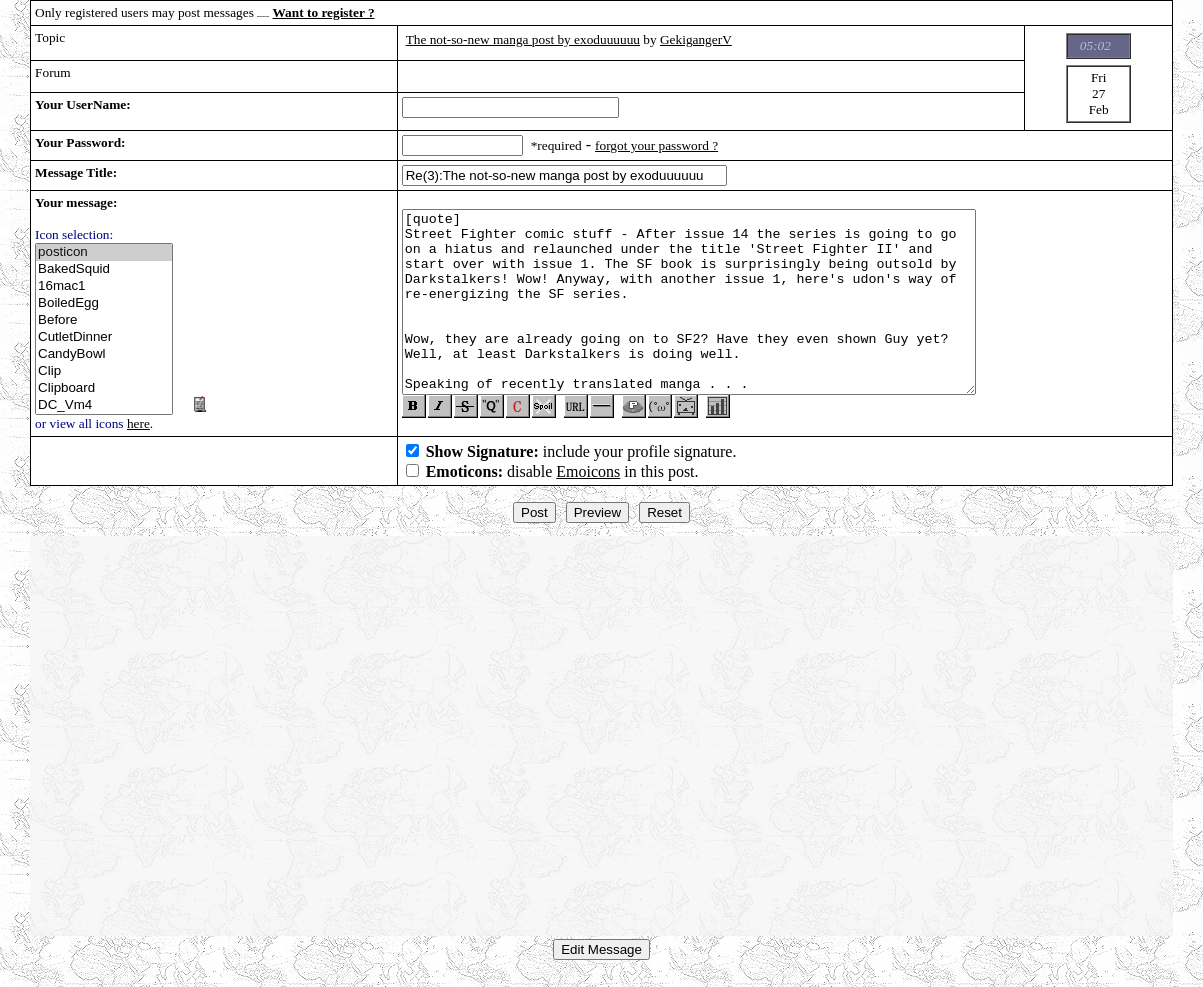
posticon (104, 252)
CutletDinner (104, 337)
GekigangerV (696, 39)
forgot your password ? (656, 145)
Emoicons (588, 479)
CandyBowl (104, 354)
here (138, 423)
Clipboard (104, 388)
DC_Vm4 (104, 405)
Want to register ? (324, 12)
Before (104, 320)
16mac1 (104, 286)
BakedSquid (104, 269)
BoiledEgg (104, 303)
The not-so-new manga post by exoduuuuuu (523, 39)
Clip (104, 371)
